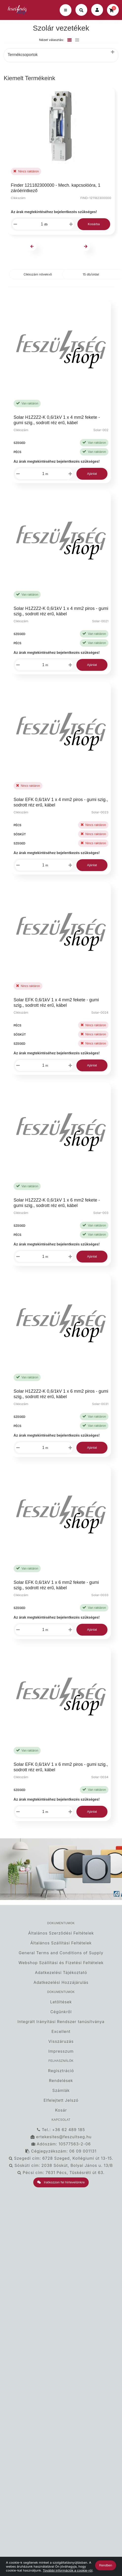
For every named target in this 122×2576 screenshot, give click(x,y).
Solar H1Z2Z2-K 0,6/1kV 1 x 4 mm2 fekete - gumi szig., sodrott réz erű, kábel (57, 420)
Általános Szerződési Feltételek (61, 1933)
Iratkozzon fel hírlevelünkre (61, 2182)
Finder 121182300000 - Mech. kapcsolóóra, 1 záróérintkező (55, 188)
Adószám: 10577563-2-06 (61, 2144)
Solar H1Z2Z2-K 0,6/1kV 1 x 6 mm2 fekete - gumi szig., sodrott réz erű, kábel (57, 1203)
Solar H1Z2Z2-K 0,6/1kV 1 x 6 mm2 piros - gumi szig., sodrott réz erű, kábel (61, 1394)
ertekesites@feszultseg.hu (61, 2137)
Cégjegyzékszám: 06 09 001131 (60, 2151)
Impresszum (60, 2051)
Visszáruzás (60, 2041)
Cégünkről (61, 2012)
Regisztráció (61, 2070)
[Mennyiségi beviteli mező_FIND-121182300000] (41, 224)
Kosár (61, 2110)
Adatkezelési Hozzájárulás (61, 1982)
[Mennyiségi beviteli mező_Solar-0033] (42, 1629)
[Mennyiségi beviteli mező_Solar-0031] (42, 1447)
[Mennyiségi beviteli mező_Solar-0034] (42, 1811)
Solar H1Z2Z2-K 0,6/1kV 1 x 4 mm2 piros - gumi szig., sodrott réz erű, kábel (61, 611)
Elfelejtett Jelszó (61, 2100)
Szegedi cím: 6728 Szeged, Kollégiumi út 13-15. (61, 2158)
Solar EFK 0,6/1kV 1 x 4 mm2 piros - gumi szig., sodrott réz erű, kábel (61, 802)
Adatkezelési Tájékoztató (61, 1972)
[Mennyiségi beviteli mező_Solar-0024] (42, 1065)
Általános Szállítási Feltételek (61, 1943)
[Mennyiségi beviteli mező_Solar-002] (42, 473)
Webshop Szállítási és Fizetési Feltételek (61, 1962)
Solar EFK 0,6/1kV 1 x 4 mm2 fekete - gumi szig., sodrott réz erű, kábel (56, 1002)
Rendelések (61, 2080)
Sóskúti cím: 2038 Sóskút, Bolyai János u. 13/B (61, 2165)
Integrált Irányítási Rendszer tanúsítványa (61, 2021)
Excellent (61, 2031)
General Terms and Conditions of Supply (61, 1953)
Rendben (105, 2565)
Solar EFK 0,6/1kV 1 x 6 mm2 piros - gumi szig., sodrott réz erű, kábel (61, 1767)
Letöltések (61, 2001)
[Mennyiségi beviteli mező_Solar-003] (42, 1256)
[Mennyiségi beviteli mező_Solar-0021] (42, 665)
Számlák (61, 2090)
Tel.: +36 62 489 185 (61, 2129)
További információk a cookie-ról (67, 2570)
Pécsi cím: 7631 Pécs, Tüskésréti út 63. (61, 2172)
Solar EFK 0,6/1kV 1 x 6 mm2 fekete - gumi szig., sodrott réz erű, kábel (56, 1585)
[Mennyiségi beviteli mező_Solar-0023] (42, 865)
